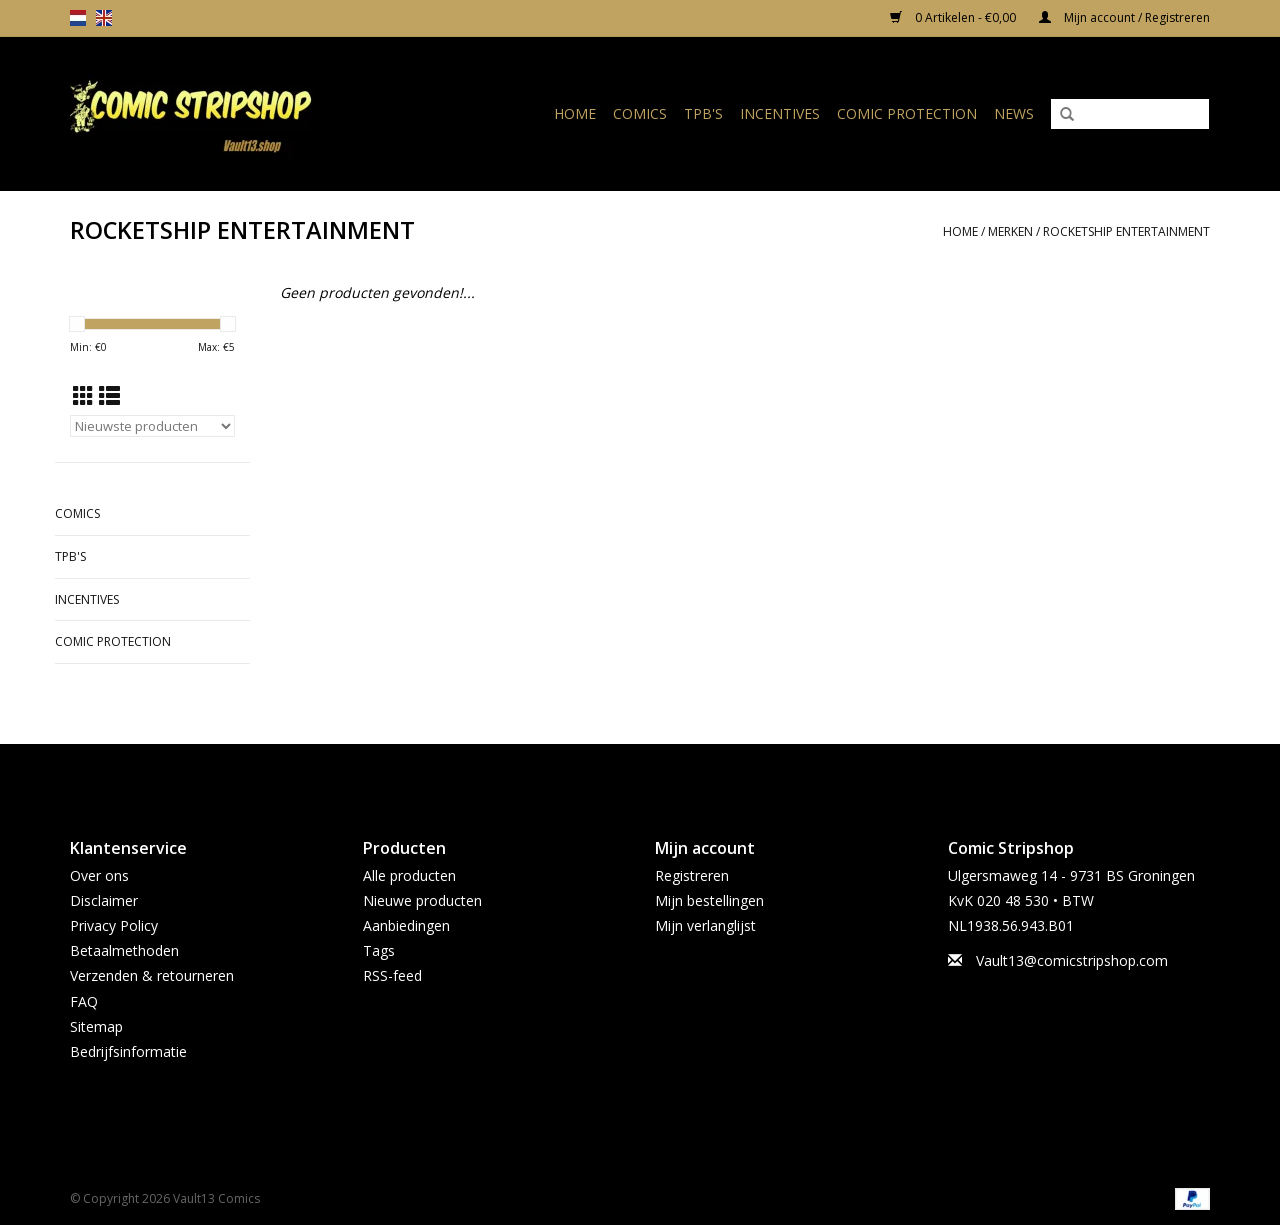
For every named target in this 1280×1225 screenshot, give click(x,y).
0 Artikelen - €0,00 (954, 17)
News (1014, 113)
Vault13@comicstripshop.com (1072, 960)
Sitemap (96, 1026)
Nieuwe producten (422, 900)
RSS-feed (392, 975)
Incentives (780, 113)
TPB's (703, 113)
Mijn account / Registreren (1124, 17)
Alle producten (409, 875)
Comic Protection (907, 113)
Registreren (692, 875)
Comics (640, 113)
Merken (1010, 231)
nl (78, 18)
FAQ (84, 1001)
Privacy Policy (114, 925)
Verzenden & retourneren (152, 975)
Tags (379, 950)
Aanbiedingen (406, 925)
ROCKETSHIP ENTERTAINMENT (1126, 231)
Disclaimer (104, 900)
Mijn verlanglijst (705, 925)
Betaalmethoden (124, 950)
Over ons (99, 875)
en (104, 18)
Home (575, 113)
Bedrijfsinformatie (128, 1051)
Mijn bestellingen (709, 900)
